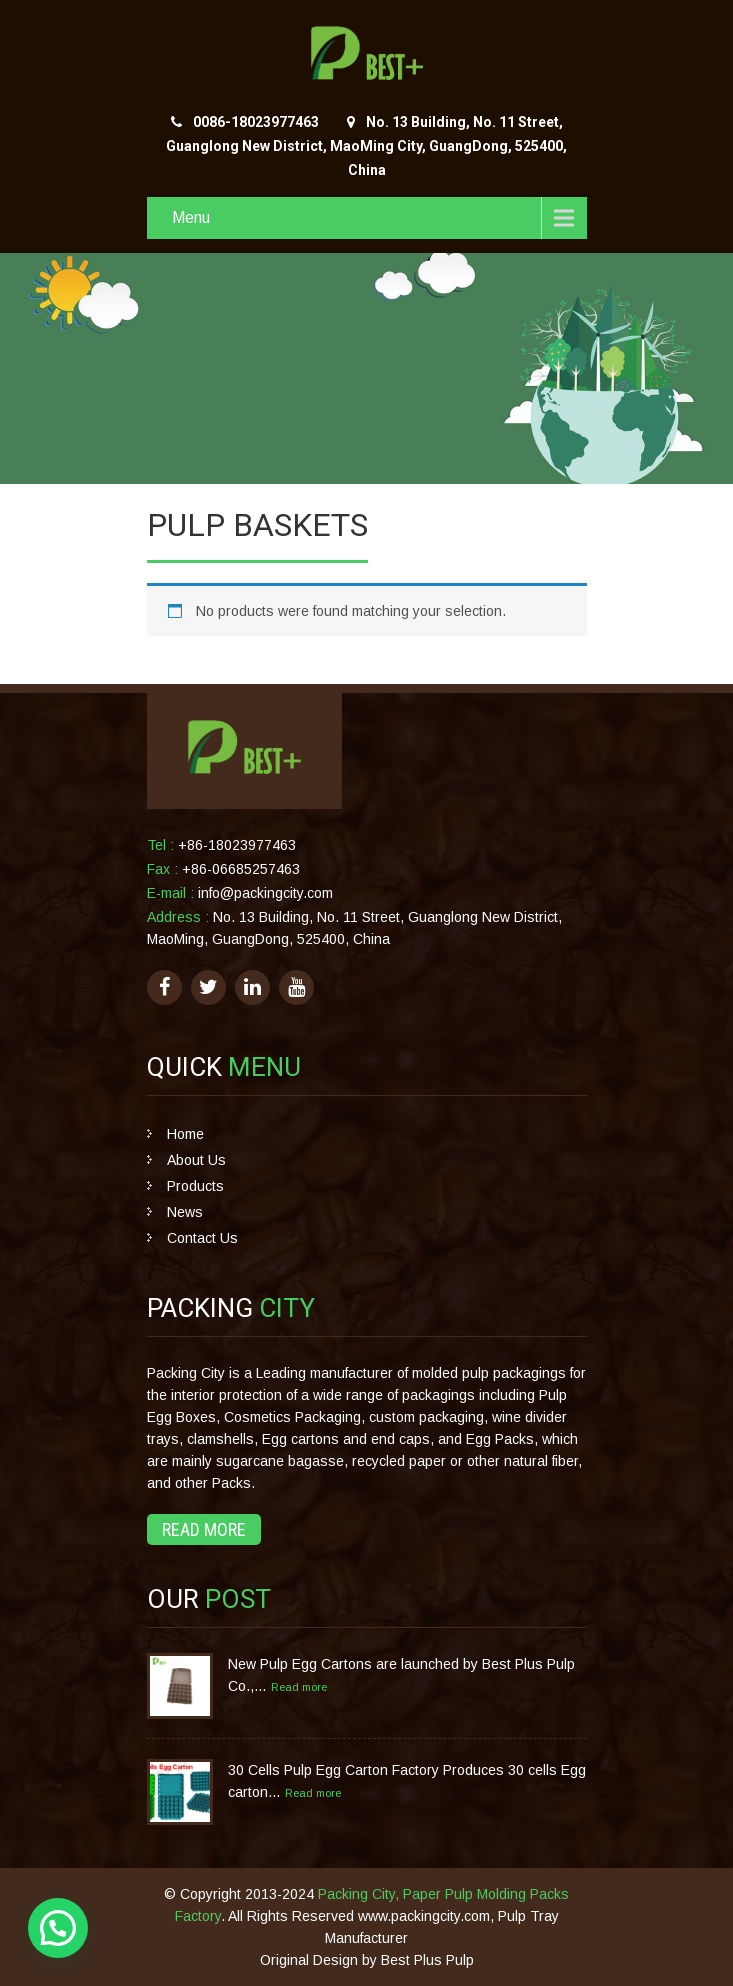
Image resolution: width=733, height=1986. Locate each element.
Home (185, 1134)
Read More (204, 1529)
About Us (196, 1160)
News (185, 1212)
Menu (191, 217)
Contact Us (202, 1238)
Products (195, 1186)
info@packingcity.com (265, 893)
